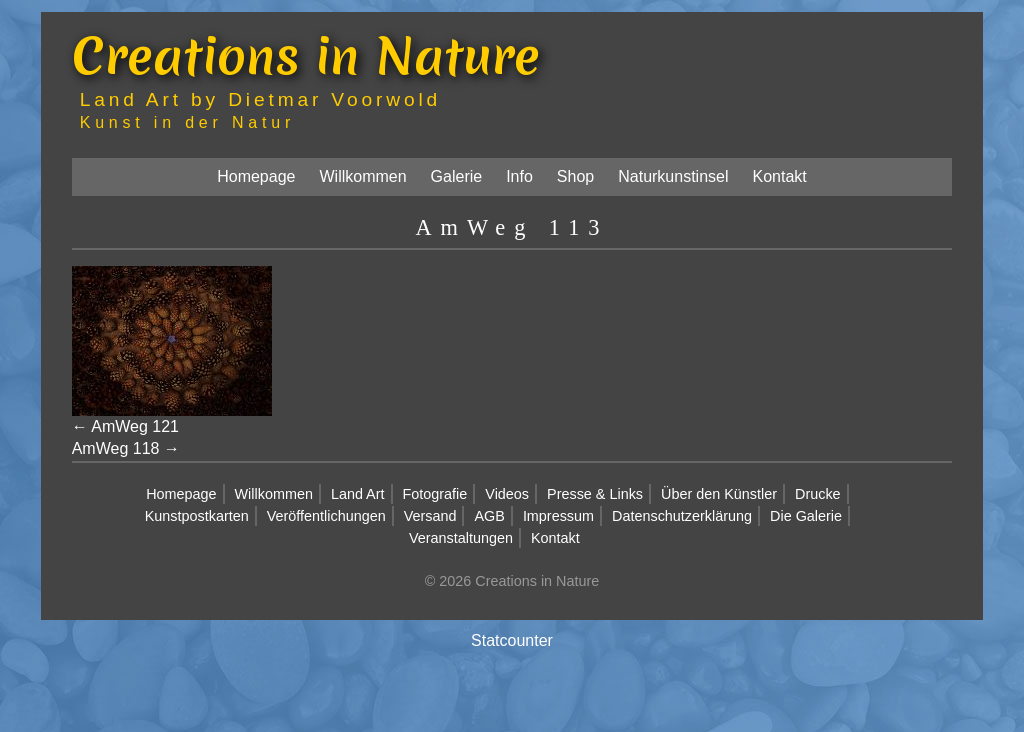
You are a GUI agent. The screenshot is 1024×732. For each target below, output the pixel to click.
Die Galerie (806, 516)
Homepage (256, 176)
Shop (575, 176)
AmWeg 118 (116, 448)
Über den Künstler (719, 494)
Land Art (358, 494)
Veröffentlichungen (326, 516)
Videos (507, 494)
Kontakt (780, 176)
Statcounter (512, 640)
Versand (430, 516)
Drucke (818, 494)
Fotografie (435, 494)
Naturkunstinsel (673, 176)
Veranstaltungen (461, 538)
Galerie (457, 176)
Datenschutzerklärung (682, 516)
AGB (489, 516)
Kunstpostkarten (197, 516)
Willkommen (362, 176)
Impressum (558, 516)
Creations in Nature (306, 55)
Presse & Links (595, 494)
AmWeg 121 (135, 426)
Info (519, 176)
